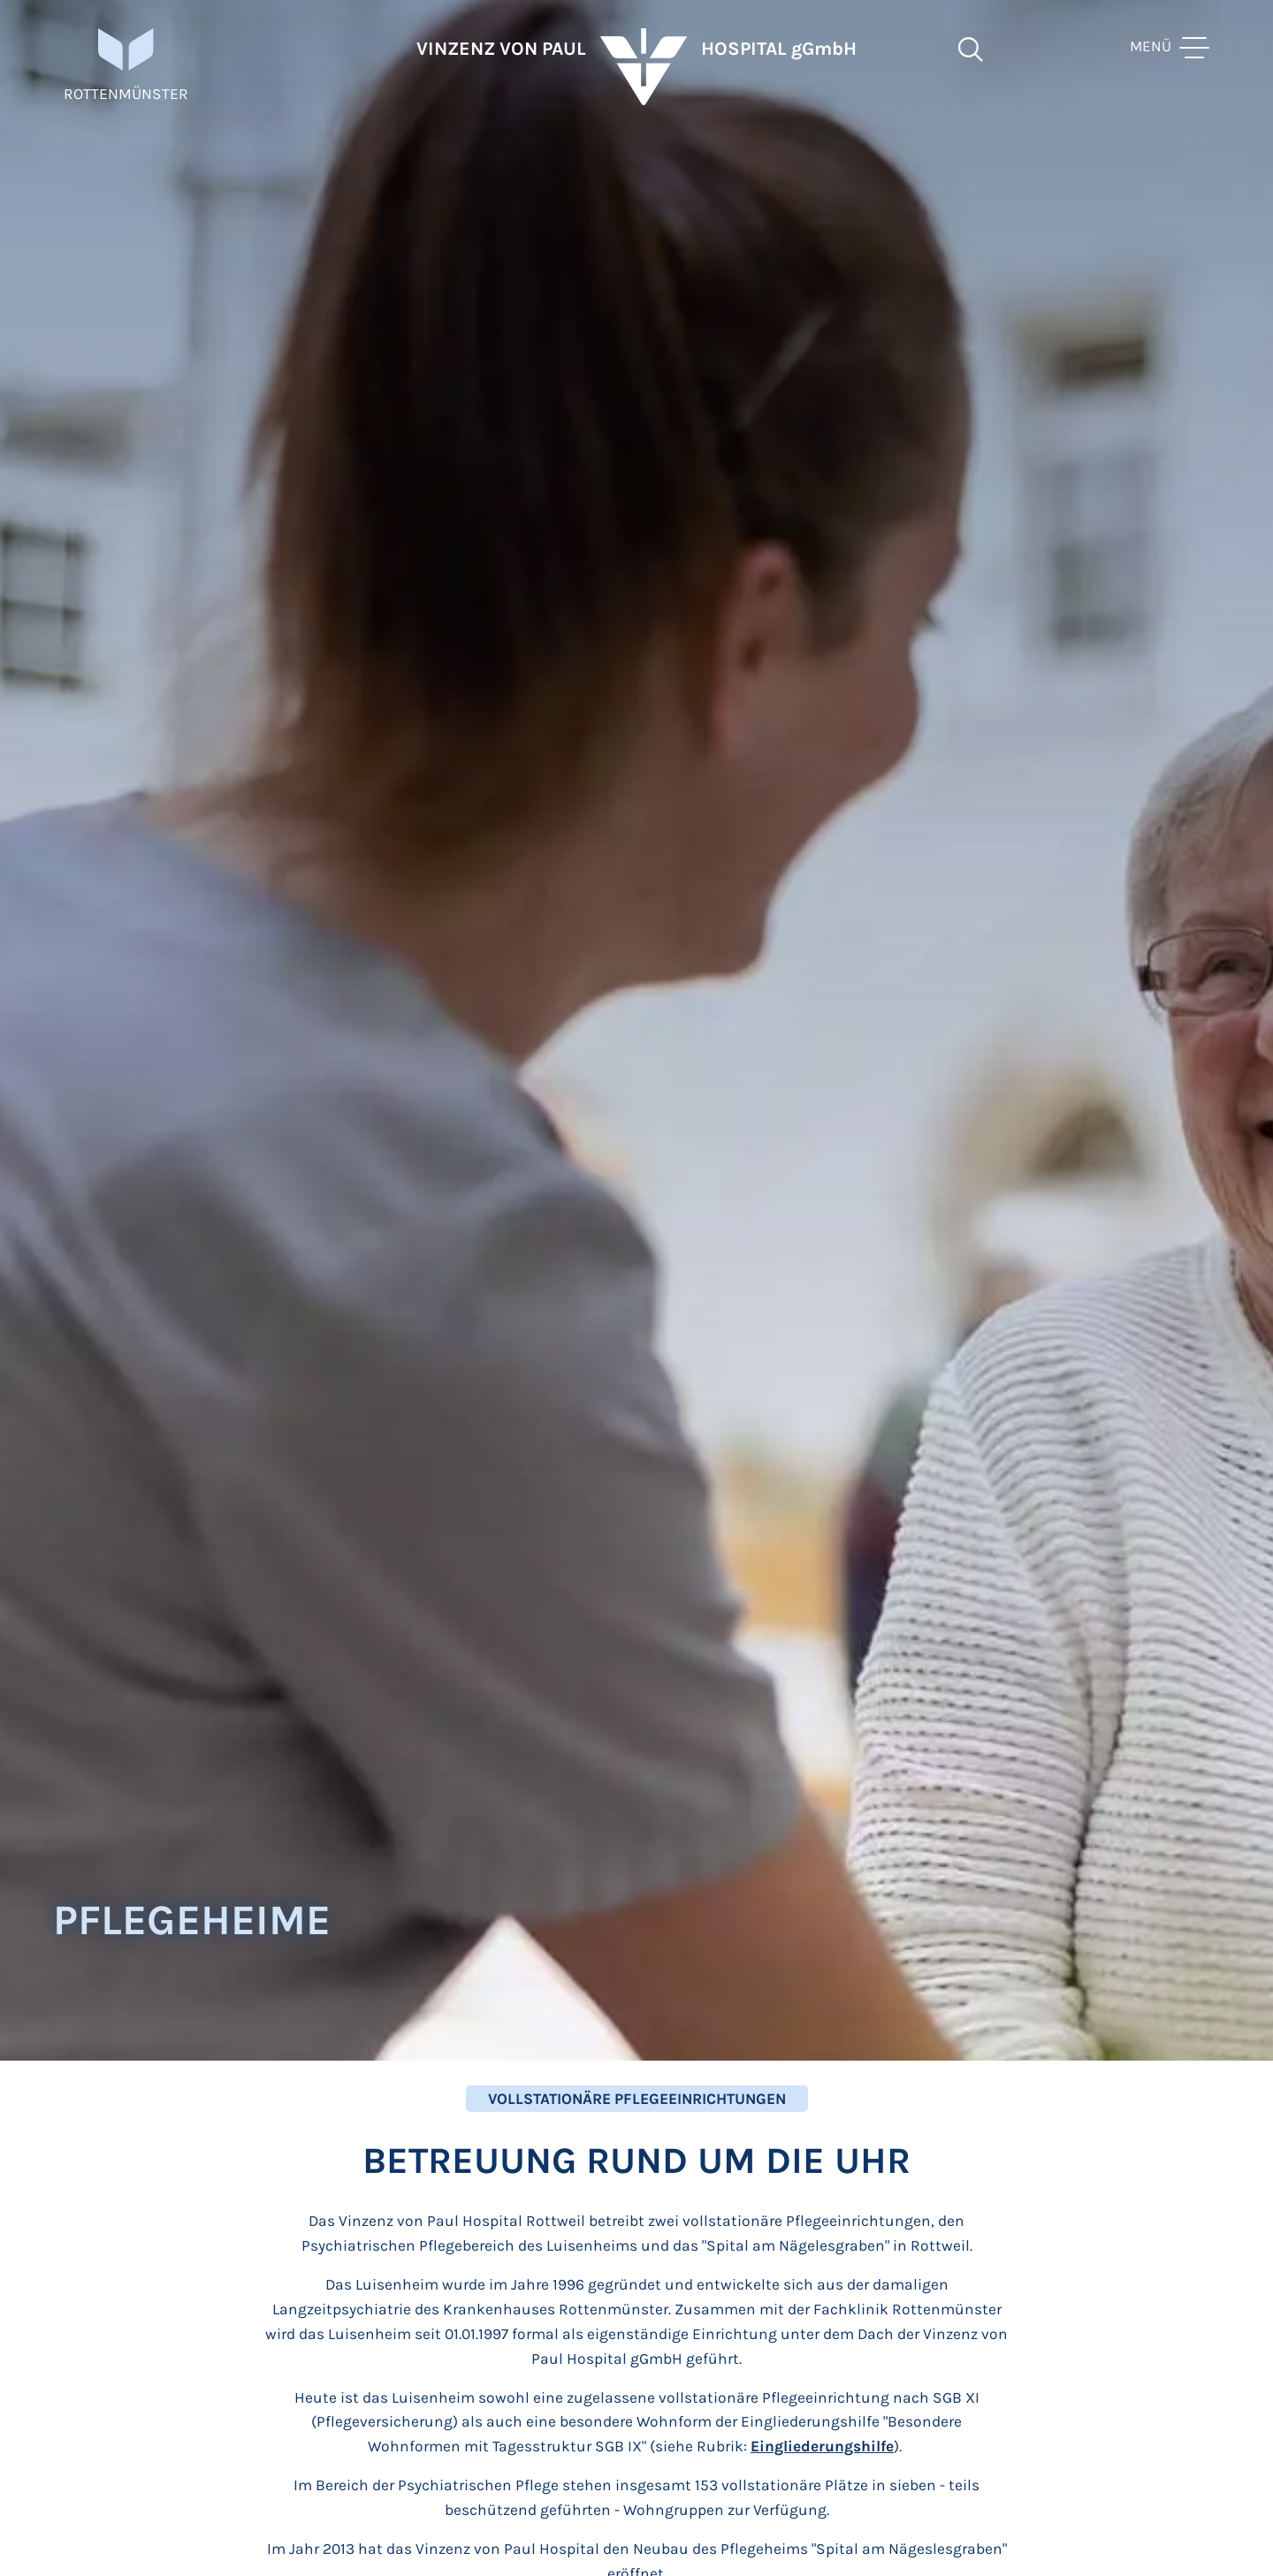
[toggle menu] (1169, 71)
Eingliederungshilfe (822, 2446)
